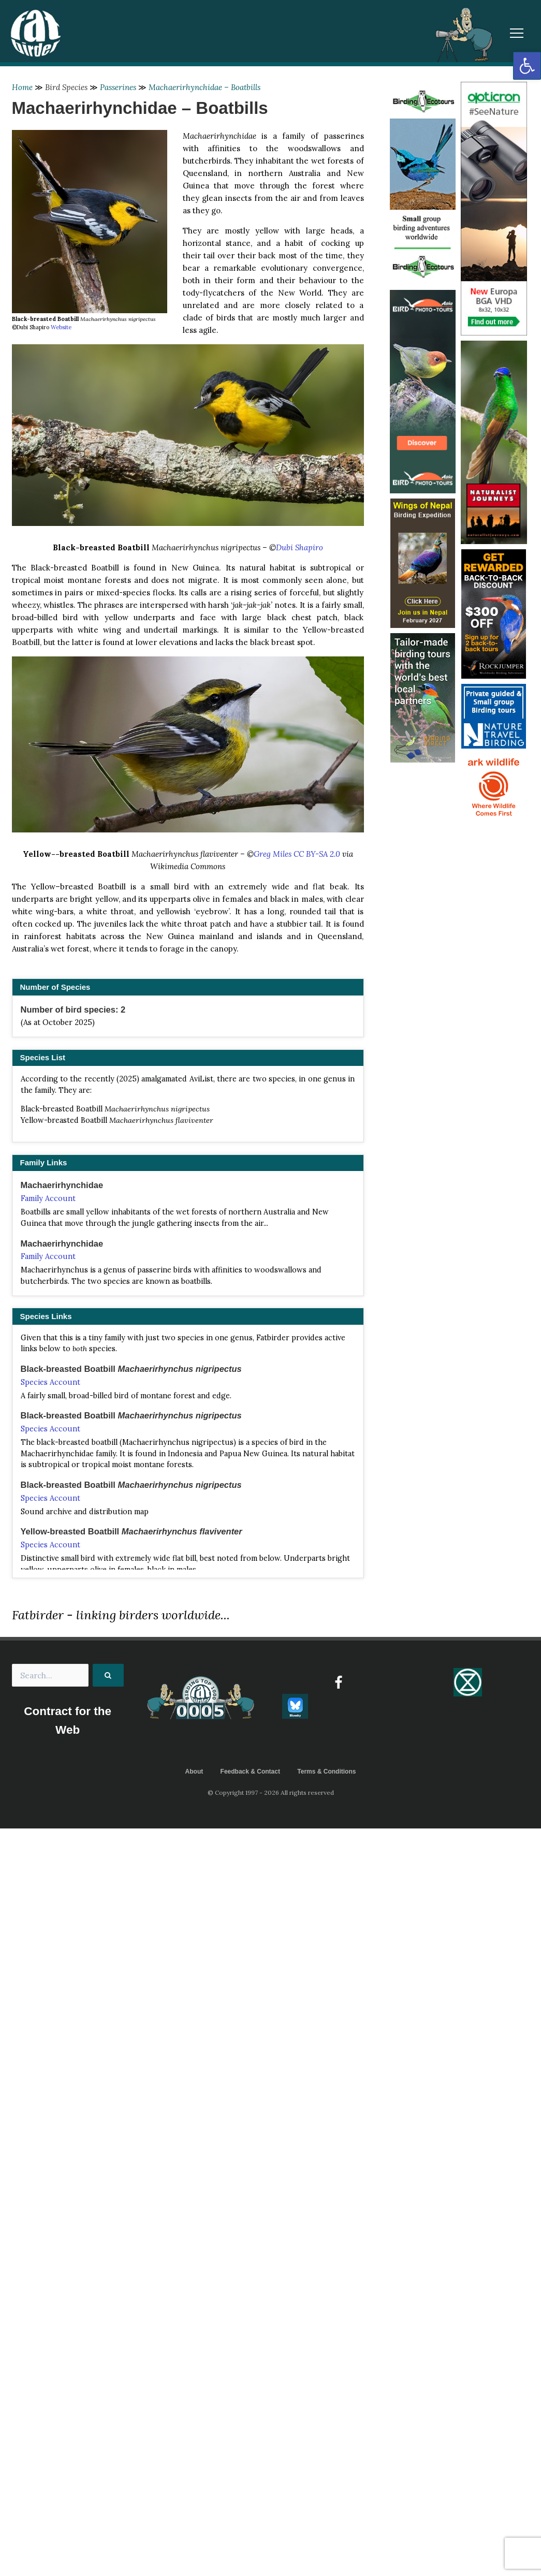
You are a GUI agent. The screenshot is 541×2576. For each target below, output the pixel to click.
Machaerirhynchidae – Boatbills (204, 87)
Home (22, 87)
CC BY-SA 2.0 (317, 854)
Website (61, 327)
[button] (527, 66)
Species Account (50, 1382)
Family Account (48, 1198)
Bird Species (66, 87)
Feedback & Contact (250, 1771)
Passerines (118, 87)
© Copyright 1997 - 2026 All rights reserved (271, 1792)
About (194, 1771)
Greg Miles (272, 854)
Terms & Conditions (326, 1771)
